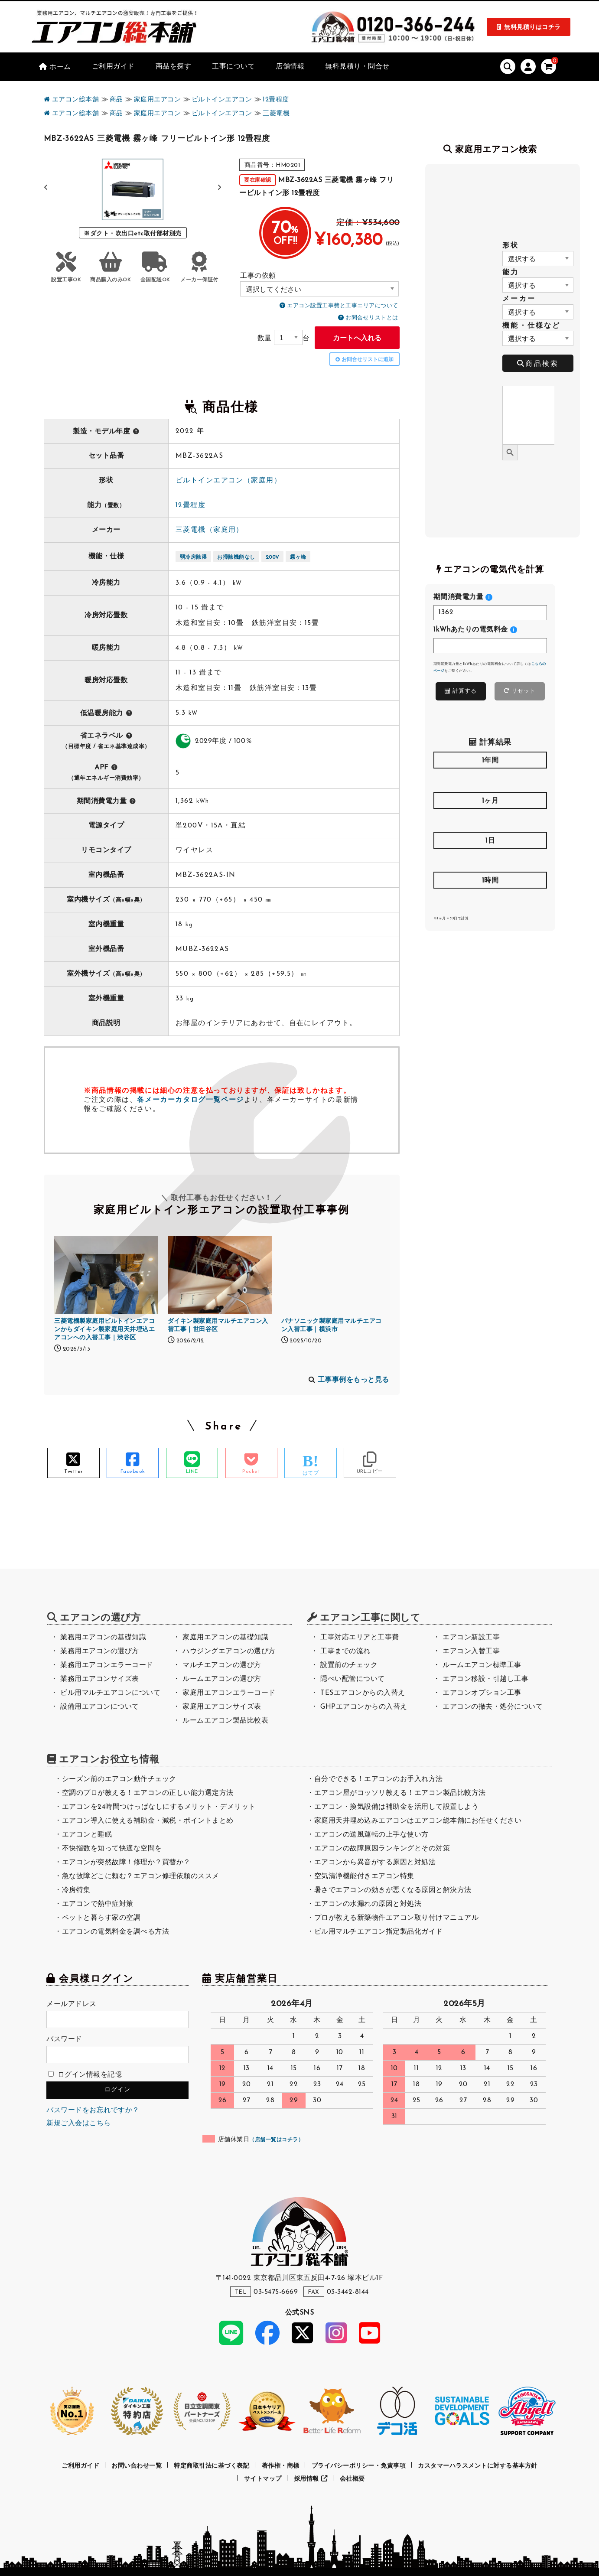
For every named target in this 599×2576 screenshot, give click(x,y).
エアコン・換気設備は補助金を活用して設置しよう (396, 1807)
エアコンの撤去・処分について (493, 1706)
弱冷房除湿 (193, 557)
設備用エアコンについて (99, 1706)
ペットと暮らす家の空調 (101, 1918)
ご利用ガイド (80, 2466)
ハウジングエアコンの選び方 (229, 1651)
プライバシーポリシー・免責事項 (359, 2466)
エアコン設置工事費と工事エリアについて (342, 306)
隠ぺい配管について (352, 1679)
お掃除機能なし (236, 557)
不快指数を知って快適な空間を (112, 1848)
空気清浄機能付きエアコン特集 (364, 1876)
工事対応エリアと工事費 (359, 1637)
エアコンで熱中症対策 (97, 1904)
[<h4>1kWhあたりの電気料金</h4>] (490, 645)
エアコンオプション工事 (482, 1693)
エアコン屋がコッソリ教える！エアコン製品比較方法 (400, 1793)
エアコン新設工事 (471, 1637)
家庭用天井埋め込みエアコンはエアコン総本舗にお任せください (418, 1820)
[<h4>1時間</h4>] (490, 900)
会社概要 (352, 2479)
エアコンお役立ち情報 (109, 1760)
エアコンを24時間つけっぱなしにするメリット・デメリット (159, 1807)
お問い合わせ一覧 (136, 2466)
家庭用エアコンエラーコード (229, 1693)
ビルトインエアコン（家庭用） (228, 480)
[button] (219, 188)
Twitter (73, 1471)
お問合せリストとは (371, 318)
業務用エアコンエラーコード (106, 1665)
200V (273, 557)
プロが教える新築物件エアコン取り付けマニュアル (396, 1918)
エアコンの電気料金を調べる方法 (115, 1931)
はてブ (311, 1473)
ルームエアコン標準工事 (482, 1665)
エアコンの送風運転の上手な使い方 (371, 1834)
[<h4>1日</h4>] (490, 859)
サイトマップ (263, 2479)
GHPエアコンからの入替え (363, 1706)
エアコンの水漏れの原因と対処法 (368, 1904)
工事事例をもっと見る (353, 1380)
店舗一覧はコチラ (276, 2140)
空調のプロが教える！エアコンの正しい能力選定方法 (148, 1793)
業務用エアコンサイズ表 (99, 1679)
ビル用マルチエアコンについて (110, 1693)
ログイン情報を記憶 (85, 2074)
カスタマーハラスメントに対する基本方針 (477, 2466)
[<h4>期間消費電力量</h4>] (490, 612)
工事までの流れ (345, 1651)
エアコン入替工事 (471, 1651)
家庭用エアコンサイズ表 (221, 1706)
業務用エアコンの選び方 (99, 1651)
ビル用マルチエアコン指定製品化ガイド (378, 1931)
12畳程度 (190, 505)
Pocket (251, 1471)
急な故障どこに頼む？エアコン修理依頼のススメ (140, 1876)
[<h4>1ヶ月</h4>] (490, 819)
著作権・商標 (281, 2466)
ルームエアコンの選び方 (221, 1679)
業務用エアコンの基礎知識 (103, 1637)
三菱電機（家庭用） (210, 530)
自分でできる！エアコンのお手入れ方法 (378, 1779)
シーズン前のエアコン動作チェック (119, 1779)
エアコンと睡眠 (87, 1834)
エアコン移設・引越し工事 (485, 1679)
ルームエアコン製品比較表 (225, 1720)
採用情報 (311, 2479)
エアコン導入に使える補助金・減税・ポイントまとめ (148, 1820)
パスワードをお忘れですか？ (93, 2110)
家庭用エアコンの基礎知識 (225, 1637)
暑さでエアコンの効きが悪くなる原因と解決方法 (393, 1890)
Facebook (132, 1471)
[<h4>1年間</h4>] (490, 780)
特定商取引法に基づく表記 (211, 2466)
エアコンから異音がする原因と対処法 (375, 1862)
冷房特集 (76, 1890)
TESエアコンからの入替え (362, 1693)
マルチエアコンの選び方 (221, 1665)
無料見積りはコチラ (532, 27)
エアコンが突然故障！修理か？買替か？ (126, 1862)
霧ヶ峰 (298, 557)
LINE (192, 1471)
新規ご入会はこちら (78, 2123)
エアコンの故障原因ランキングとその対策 (382, 1848)
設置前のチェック (349, 1665)
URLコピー (370, 1471)
